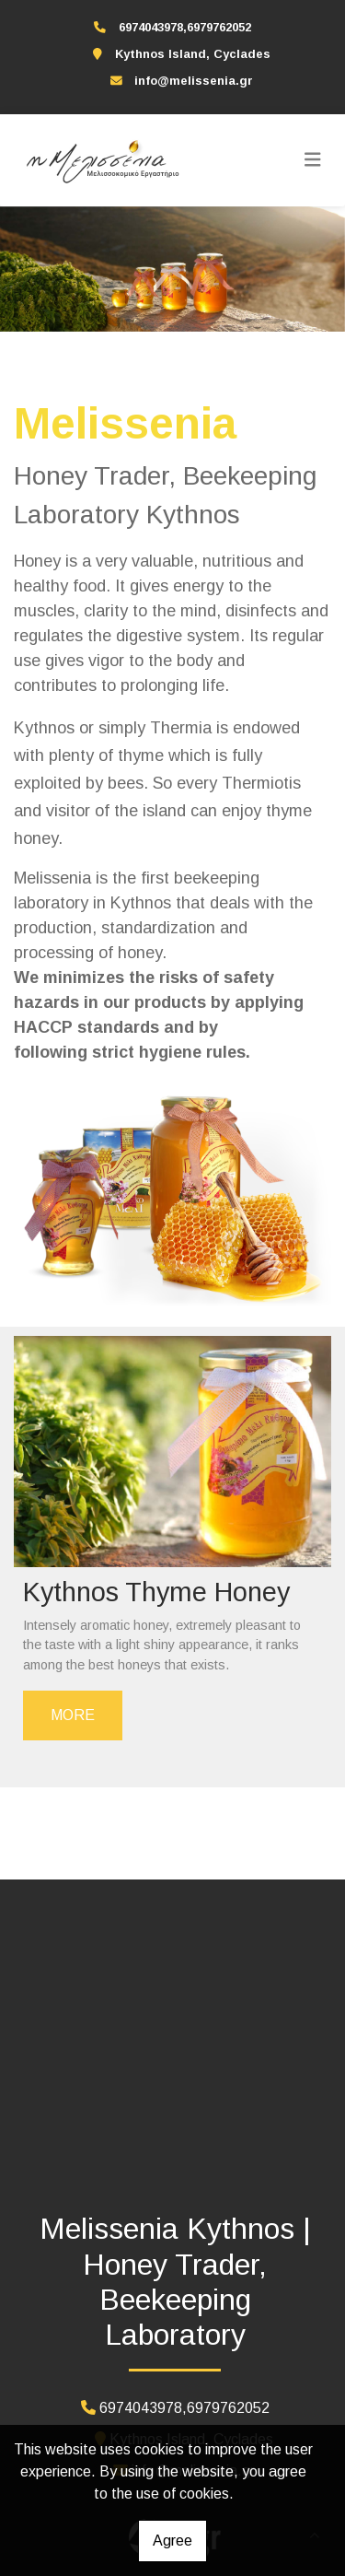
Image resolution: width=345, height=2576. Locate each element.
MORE (73, 1715)
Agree (172, 2540)
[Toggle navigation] (312, 160)
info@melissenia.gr (193, 81)
